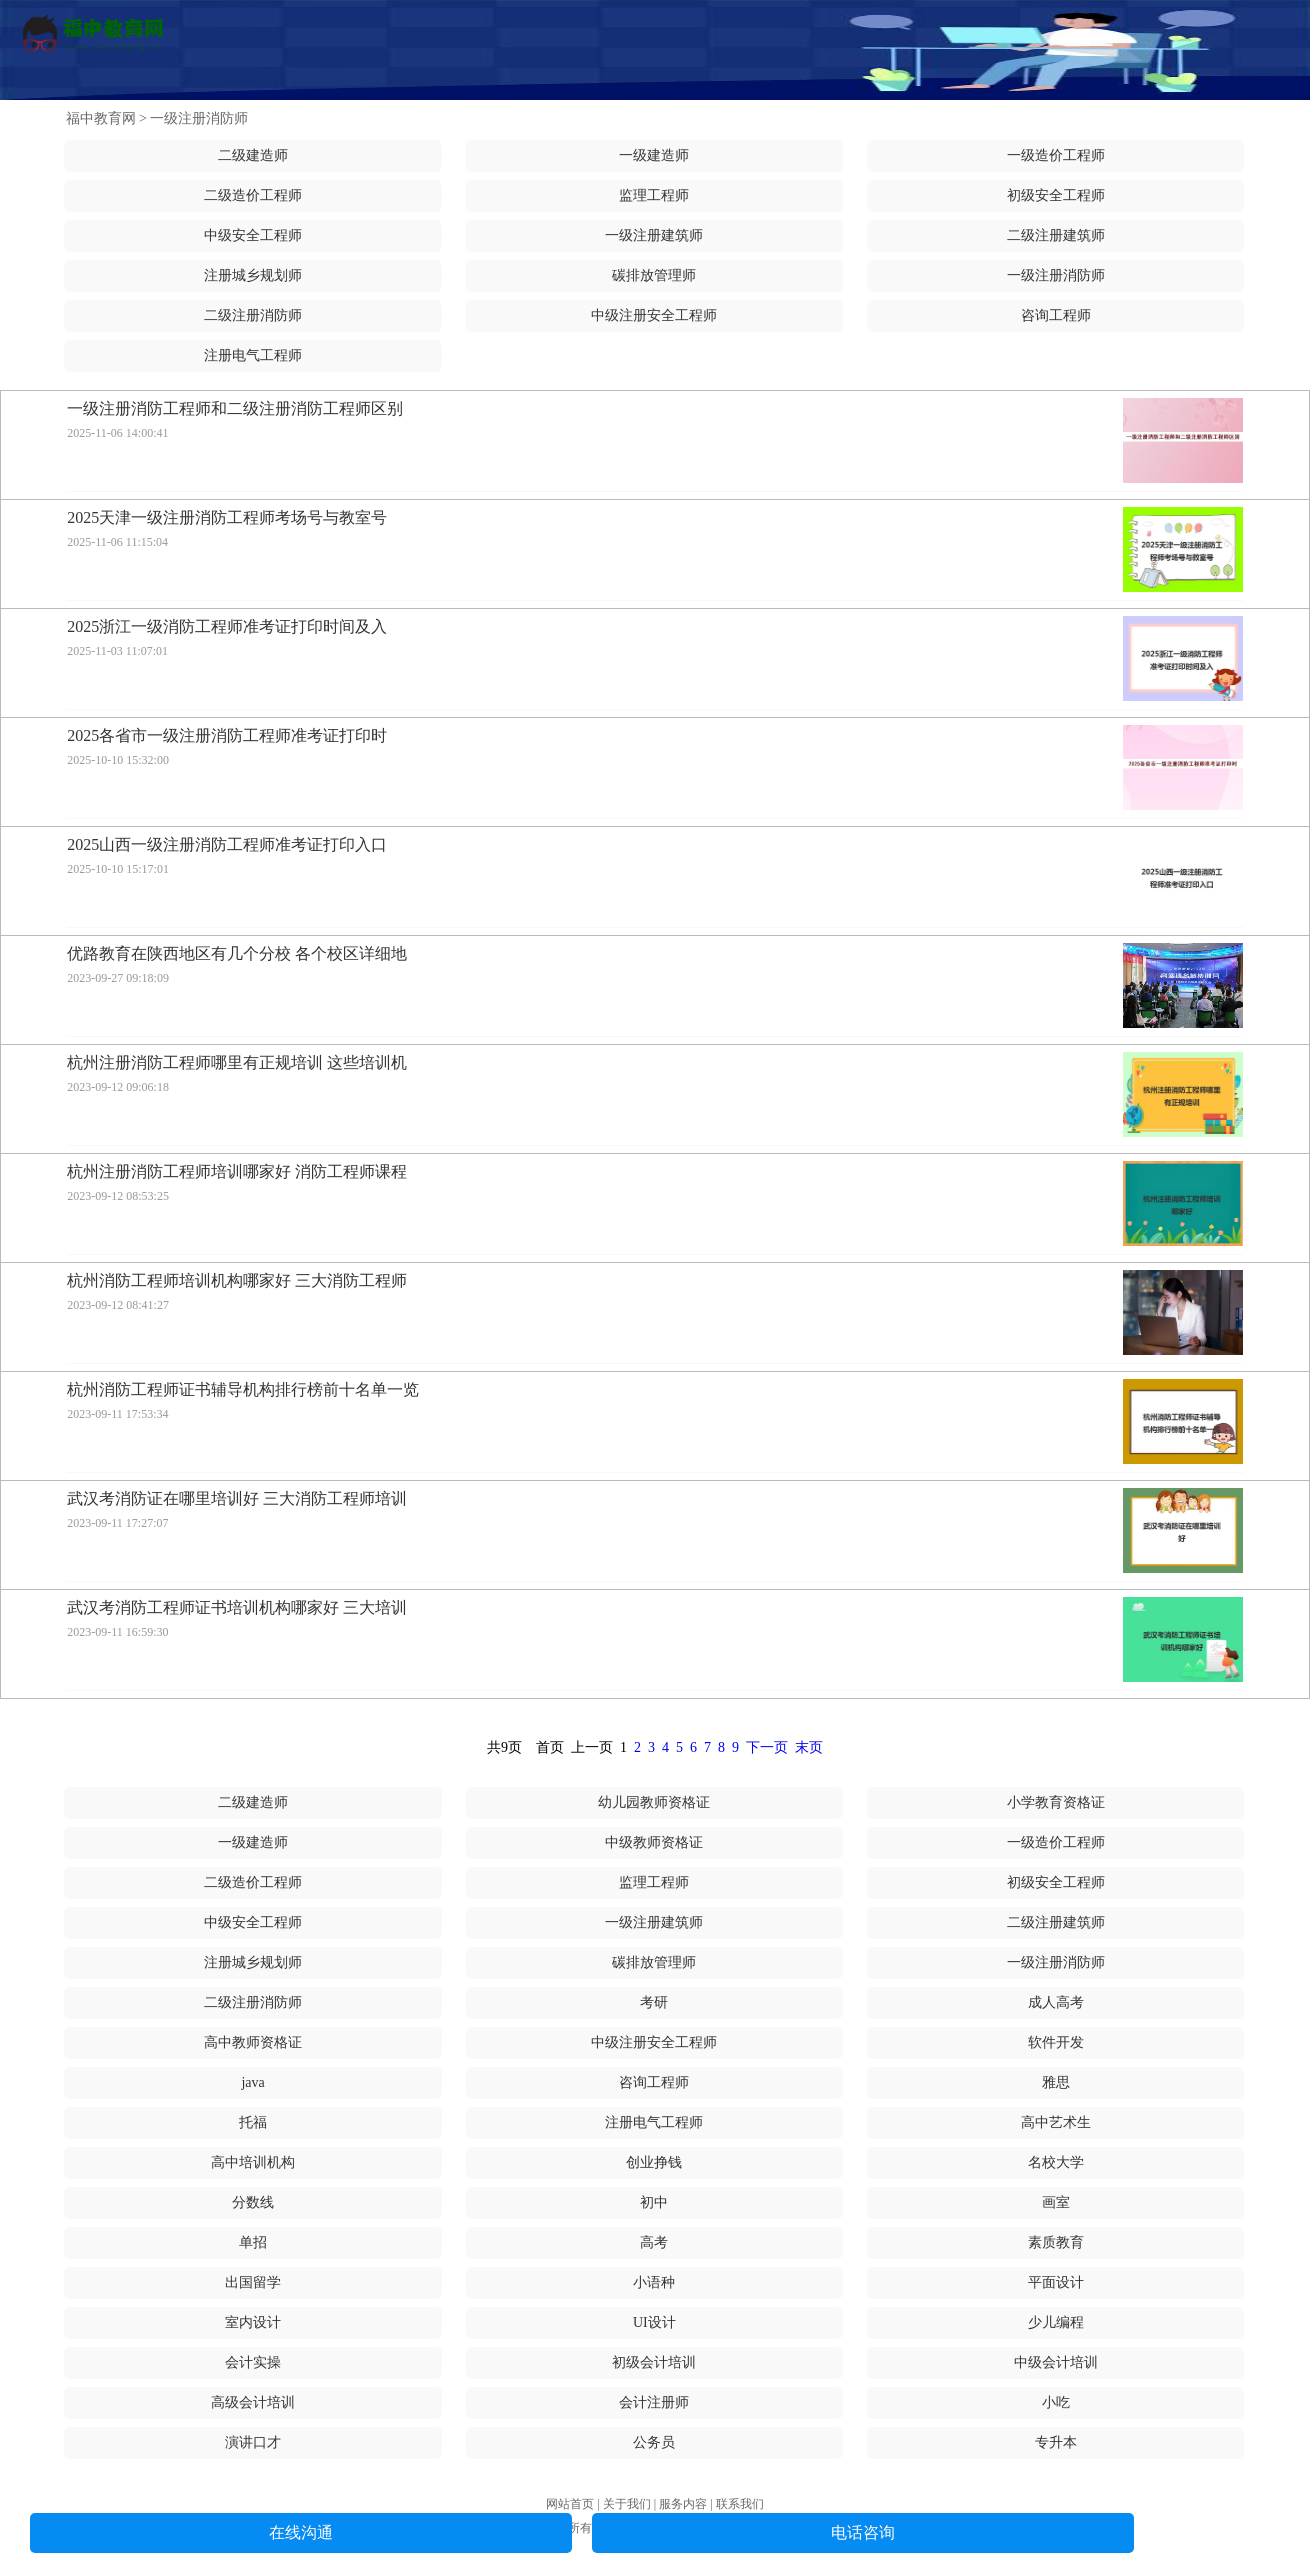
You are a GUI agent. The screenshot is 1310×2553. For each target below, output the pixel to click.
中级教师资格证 (654, 1842)
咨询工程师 (1056, 315)
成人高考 (1056, 2002)
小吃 (1056, 2402)
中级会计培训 (1056, 2362)
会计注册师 (654, 2402)
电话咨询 (863, 2532)
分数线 (253, 2202)
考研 (654, 2002)
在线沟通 (301, 2532)
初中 (654, 2202)
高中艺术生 (1056, 2122)
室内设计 (253, 2322)
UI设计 (654, 2322)
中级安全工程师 (253, 235)
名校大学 (1056, 2162)
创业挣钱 (654, 2162)
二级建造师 (253, 155)
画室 (1056, 2202)
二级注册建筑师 (1056, 235)
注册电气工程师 (253, 355)
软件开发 (1056, 2042)
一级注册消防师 (199, 118)
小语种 (654, 2282)
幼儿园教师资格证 (654, 1802)
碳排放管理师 (654, 275)
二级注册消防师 (253, 315)
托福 (253, 2122)
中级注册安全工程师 (654, 315)
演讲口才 (253, 2442)
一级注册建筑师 (654, 235)
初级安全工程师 (1056, 195)
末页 (809, 1747)
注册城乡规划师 (253, 275)
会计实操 (253, 2362)
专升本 (1056, 2442)
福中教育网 (101, 118)
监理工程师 (654, 195)
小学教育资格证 (1056, 1802)
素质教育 (1056, 2242)
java (252, 2082)
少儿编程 (1056, 2322)
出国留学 (253, 2282)
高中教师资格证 (253, 2042)
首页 (550, 1747)
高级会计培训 (253, 2402)
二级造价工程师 (253, 195)
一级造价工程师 (1056, 155)
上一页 (592, 1747)
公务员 (654, 2442)
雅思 (1056, 2082)
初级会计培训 (654, 2362)
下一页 (767, 1747)
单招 (253, 2242)
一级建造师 (654, 155)
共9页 (504, 1747)
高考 (654, 2242)
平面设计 (1056, 2282)
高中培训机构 (253, 2162)
